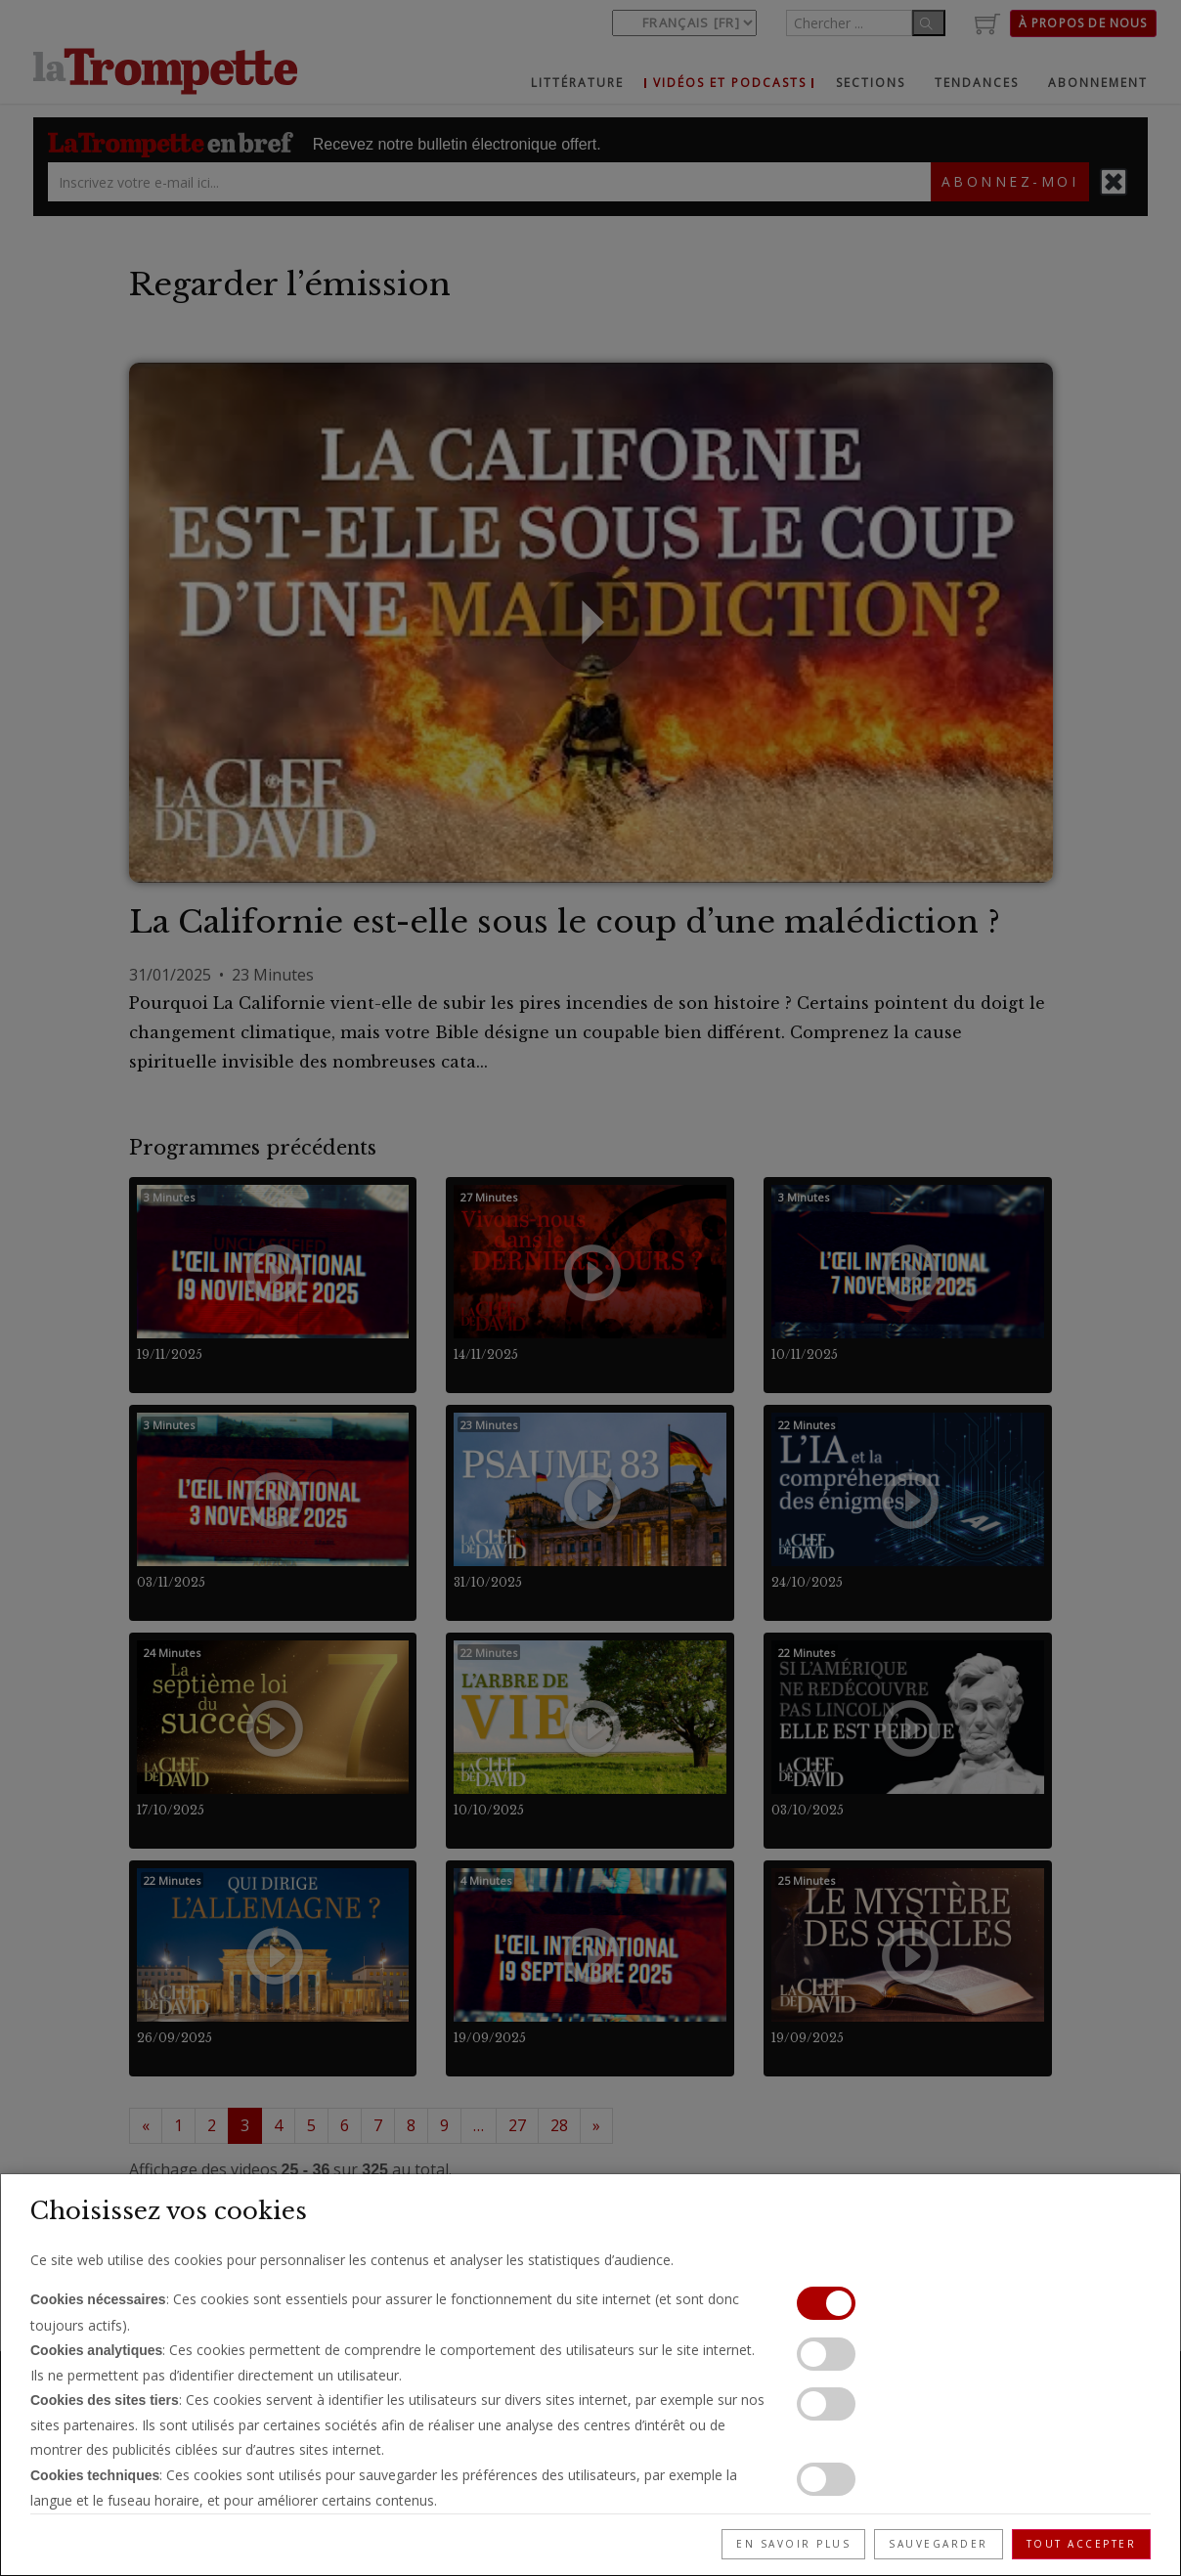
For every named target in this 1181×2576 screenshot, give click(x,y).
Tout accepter (1082, 2544)
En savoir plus (793, 2544)
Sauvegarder (938, 2544)
